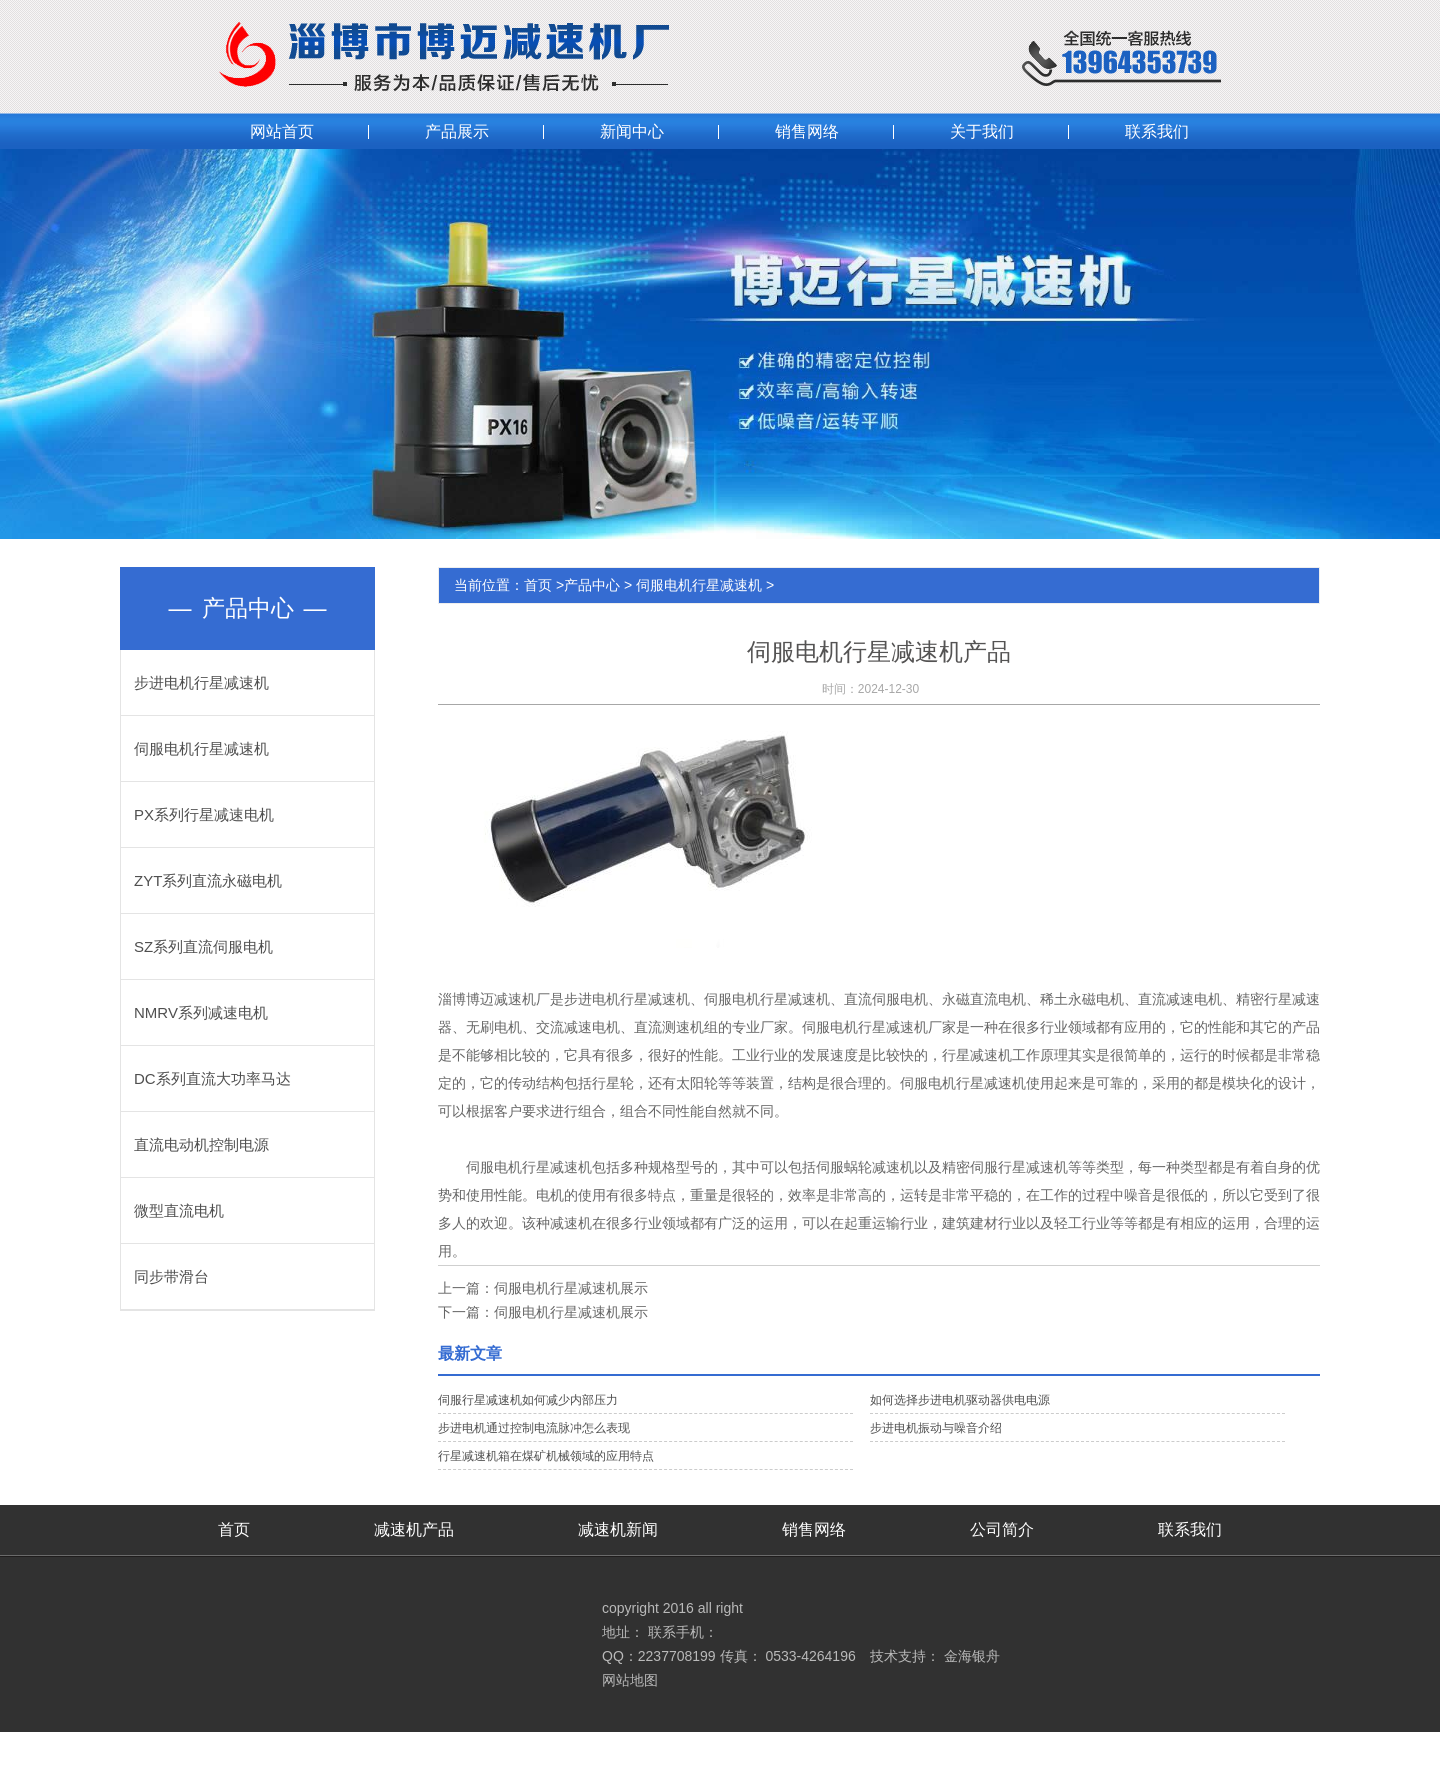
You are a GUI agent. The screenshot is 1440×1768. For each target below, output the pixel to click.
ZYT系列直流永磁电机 (208, 880)
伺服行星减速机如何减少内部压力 (528, 1400)
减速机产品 (414, 1529)
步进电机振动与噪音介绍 (936, 1428)
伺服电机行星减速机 (201, 748)
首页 (538, 585)
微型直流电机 (179, 1210)
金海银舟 (972, 1656)
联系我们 (1190, 1529)
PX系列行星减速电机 (204, 814)
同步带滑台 (171, 1276)
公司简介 (1002, 1529)
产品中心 (592, 585)
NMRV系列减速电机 (201, 1012)
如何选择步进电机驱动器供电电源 (960, 1400)
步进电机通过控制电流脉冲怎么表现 (534, 1428)
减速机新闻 (618, 1529)
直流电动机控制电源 (201, 1144)
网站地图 (630, 1680)
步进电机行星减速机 (201, 682)
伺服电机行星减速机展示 (571, 1288)
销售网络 (814, 1529)
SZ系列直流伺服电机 (203, 946)
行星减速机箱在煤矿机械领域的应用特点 (546, 1456)
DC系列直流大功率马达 (212, 1078)
